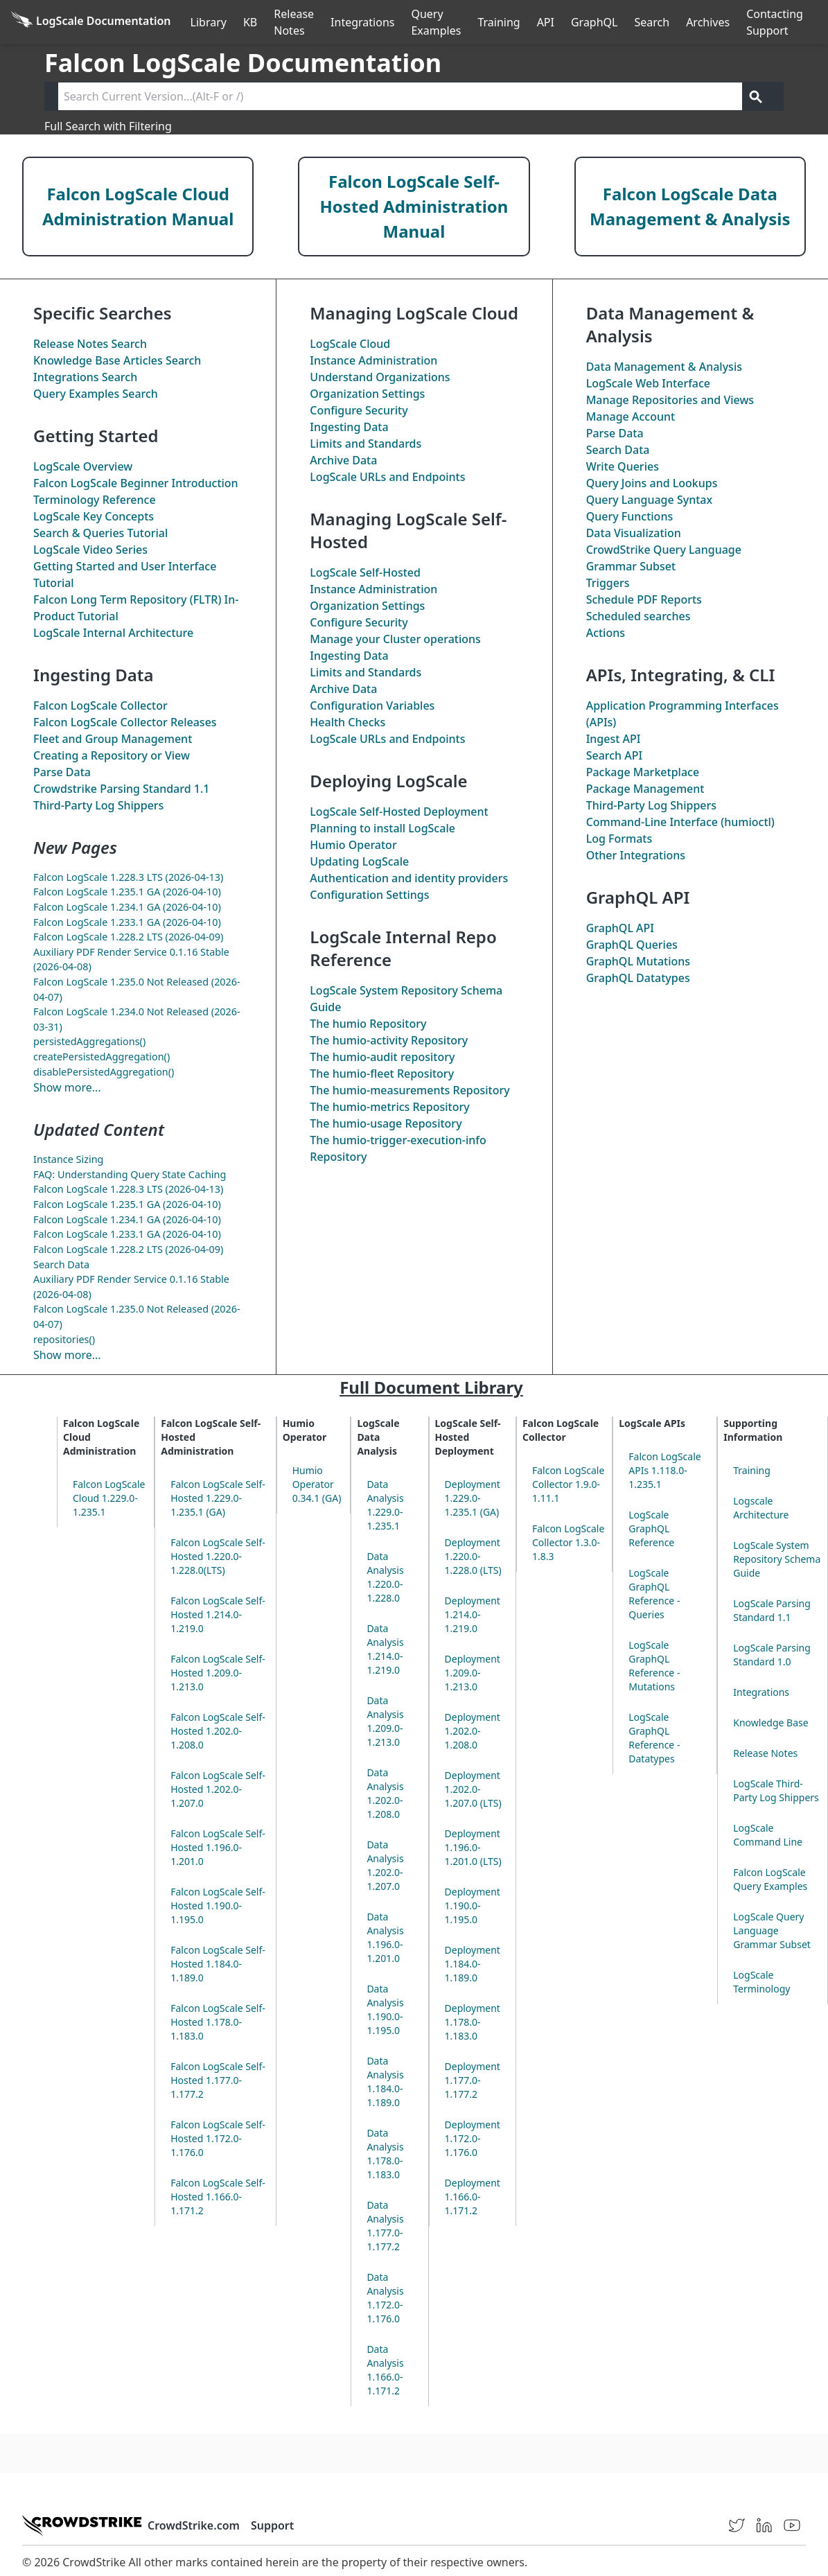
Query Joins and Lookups (652, 483)
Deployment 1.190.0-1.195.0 (472, 1905)
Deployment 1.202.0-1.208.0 (472, 1730)
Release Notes (294, 22)
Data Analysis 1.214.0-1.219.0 (385, 1649)
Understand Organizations (380, 377)
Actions (605, 632)
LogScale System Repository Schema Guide (776, 1559)
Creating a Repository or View (111, 755)
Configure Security (358, 410)
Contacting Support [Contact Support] (774, 22)
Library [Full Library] (209, 22)
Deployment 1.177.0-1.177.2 (472, 2080)
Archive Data (343, 460)
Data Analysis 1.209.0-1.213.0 (385, 1721)
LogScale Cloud (350, 343)
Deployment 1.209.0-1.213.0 (472, 1672)
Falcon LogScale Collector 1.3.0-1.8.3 (568, 1542)
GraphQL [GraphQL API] (594, 22)
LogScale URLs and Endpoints (387, 476)
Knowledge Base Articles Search (117, 360)
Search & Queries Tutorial (100, 533)
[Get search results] (756, 96)
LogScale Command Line (767, 1834)
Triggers (608, 582)
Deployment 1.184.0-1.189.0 (472, 1963)
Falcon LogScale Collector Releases (125, 722)
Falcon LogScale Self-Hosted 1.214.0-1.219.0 (217, 1614)
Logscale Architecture (761, 1507)
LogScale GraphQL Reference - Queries (654, 1593)
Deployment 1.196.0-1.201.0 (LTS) (473, 1847)
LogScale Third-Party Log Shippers (776, 1790)
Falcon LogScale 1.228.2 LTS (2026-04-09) (128, 936)
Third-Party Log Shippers (98, 805)
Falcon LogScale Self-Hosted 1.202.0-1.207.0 (217, 1789)
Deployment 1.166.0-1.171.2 (472, 2196)
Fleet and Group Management (112, 738)
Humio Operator (353, 844)
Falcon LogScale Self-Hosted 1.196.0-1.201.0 (217, 1847)
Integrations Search (85, 377)
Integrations (362, 22)
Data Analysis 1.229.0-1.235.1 (385, 1505)
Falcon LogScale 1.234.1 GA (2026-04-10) (127, 906)
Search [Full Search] (651, 22)
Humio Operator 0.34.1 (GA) (317, 1484)
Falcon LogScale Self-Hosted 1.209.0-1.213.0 (217, 1672)
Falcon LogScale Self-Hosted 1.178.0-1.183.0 (217, 2021)
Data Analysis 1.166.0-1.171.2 (385, 2369)
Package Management (645, 788)
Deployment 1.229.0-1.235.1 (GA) (472, 1498)
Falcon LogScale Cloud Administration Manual (138, 206)
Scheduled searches (638, 616)
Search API (614, 755)
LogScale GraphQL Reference (651, 1528)
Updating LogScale (359, 861)
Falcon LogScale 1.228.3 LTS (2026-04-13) (128, 877)
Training (498, 22)
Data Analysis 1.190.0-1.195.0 (385, 2009)
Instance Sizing (68, 1159)
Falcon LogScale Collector (100, 705)
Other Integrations (635, 855)
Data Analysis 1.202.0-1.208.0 (385, 1793)
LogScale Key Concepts (93, 516)
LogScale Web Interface (648, 383)
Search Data (61, 1264)
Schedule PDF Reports (644, 599)
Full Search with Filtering (108, 126)
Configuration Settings (369, 894)
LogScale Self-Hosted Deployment (399, 811)
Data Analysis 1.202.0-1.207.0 (385, 1865)
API (545, 22)
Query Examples (436, 22)
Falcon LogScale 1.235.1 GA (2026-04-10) (127, 891)
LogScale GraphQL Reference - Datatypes (654, 1737)
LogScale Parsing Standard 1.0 (772, 1654)
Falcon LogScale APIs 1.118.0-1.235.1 (664, 1470)
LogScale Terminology (761, 1981)
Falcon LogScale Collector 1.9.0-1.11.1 (568, 1484)
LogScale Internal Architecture (113, 632)
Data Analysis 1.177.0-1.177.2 (385, 2225)
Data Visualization (633, 533)
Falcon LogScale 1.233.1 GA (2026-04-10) (127, 922)
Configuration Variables (372, 705)
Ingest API (613, 738)
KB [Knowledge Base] (250, 22)
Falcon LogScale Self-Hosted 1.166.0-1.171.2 (217, 2196)
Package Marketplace (642, 772)
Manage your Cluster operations (395, 639)
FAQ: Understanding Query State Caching (129, 1174)
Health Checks (347, 722)
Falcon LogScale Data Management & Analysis (690, 206)
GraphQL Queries (632, 944)
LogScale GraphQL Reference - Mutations (654, 1665)
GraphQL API (620, 928)
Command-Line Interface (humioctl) (680, 822)
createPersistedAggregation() (101, 1056)
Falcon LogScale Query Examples (770, 1879)
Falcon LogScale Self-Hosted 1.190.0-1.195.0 (217, 1905)
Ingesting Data (349, 427)
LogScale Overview (82, 466)
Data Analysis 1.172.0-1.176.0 (385, 2297)
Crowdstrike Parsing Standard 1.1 (121, 788)
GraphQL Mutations (638, 961)
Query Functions (629, 516)
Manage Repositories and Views (670, 400)
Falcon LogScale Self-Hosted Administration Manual (414, 206)
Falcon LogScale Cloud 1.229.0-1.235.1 (109, 1498)
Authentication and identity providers (409, 878)
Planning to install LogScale (382, 828)
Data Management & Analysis (664, 366)
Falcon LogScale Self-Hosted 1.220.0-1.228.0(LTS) (217, 1556)
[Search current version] (400, 96)
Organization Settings (367, 393)
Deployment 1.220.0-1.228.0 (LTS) (473, 1556)
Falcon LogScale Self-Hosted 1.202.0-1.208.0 (217, 1730)
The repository (382, 1056)
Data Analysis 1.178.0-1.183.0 (385, 2153)
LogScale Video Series (90, 549)
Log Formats (619, 838)
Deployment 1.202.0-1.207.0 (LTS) (473, 1789)
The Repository (368, 1023)
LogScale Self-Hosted (365, 572)
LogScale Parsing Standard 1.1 (772, 1610)
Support (272, 2525)
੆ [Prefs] (819, 22)
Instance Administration (373, 360)
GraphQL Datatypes (638, 977)
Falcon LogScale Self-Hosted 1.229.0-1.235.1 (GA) (217, 1498)
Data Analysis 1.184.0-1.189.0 (385, 2081)
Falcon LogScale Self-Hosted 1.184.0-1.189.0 (217, 1963)
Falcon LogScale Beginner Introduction (135, 483)
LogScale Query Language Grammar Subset (772, 1930)
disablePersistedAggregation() (103, 1071)
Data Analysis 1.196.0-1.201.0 (385, 1937)
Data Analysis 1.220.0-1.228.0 (385, 1577)
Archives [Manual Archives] (708, 22)
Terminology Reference (94, 499)
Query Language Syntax (649, 499)
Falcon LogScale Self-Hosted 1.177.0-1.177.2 (217, 2080)
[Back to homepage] (91, 22)
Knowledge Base (770, 1722)
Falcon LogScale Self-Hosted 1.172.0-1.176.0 (217, 2138)
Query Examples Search (95, 393)
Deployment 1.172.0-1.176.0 (472, 2138)
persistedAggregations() (89, 1041)
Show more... (67, 1087)
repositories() (64, 1339)
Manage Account (630, 416)
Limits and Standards (365, 443)
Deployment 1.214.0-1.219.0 (472, 1614)
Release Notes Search (90, 343)
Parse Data (62, 772)
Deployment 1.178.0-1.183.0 (472, 2021)
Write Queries (622, 466)
